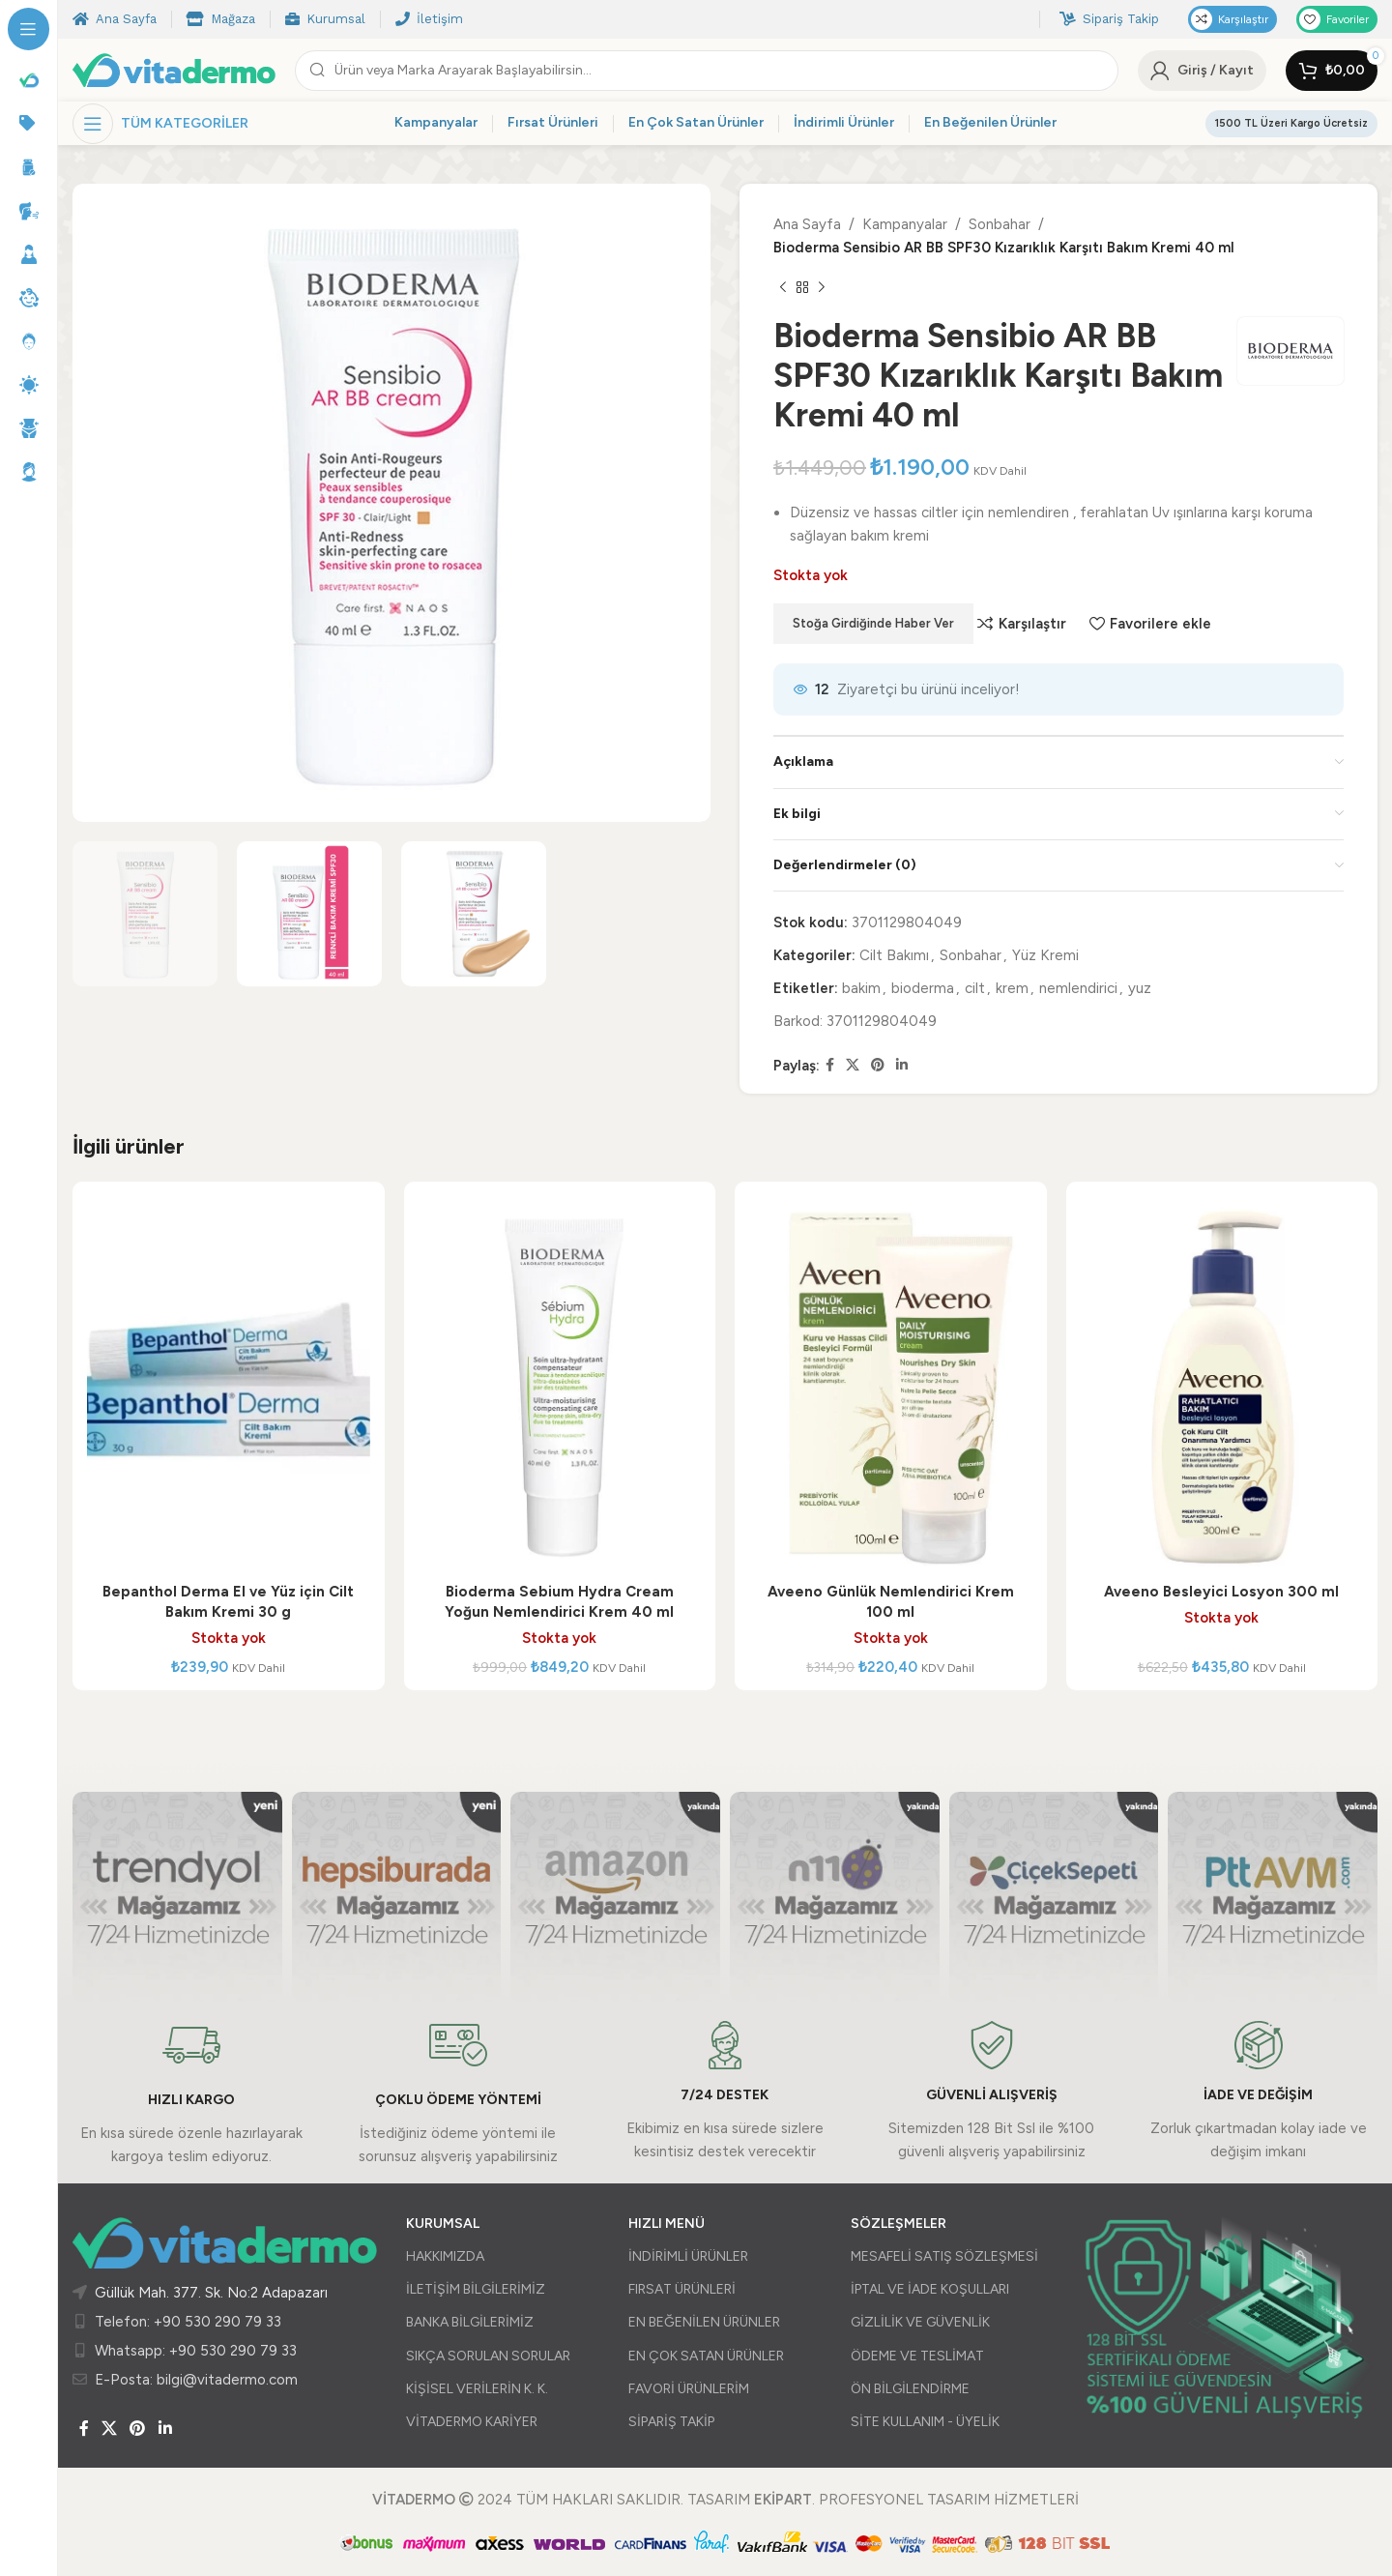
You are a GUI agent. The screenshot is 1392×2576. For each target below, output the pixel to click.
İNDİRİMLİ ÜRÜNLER (688, 2256)
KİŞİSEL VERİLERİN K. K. (477, 2389)
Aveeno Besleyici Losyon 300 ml (1221, 1591)
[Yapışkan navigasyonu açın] (160, 123)
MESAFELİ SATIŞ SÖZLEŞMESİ (944, 2256)
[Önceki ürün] (783, 288)
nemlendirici (1078, 988)
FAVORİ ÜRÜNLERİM (688, 2389)
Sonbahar (999, 224)
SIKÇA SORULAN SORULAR (488, 2356)
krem (1012, 988)
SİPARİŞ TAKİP (671, 2422)
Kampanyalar (904, 224)
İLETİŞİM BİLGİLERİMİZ (475, 2289)
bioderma (922, 988)
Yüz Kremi (1045, 955)
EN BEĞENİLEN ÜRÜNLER (704, 2322)
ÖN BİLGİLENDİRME (910, 2389)
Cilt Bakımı (894, 955)
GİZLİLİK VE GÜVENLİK (920, 2322)
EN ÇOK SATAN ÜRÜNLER (706, 2356)
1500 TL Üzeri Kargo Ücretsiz (1291, 123)
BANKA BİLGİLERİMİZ (470, 2322)
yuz (1139, 988)
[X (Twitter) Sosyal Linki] (852, 1065)
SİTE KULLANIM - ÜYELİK (925, 2422)
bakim (861, 988)
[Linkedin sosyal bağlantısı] (902, 1065)
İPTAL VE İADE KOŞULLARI (930, 2289)
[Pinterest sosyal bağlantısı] (877, 1065)
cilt (975, 988)
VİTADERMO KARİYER (471, 2422)
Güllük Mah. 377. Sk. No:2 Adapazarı (211, 2292)
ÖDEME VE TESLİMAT (917, 2356)
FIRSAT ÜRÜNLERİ (682, 2289)
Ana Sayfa (807, 224)
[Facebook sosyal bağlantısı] (830, 1065)
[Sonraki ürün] (821, 288)
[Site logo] (174, 68)
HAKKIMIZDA (445, 2256)
